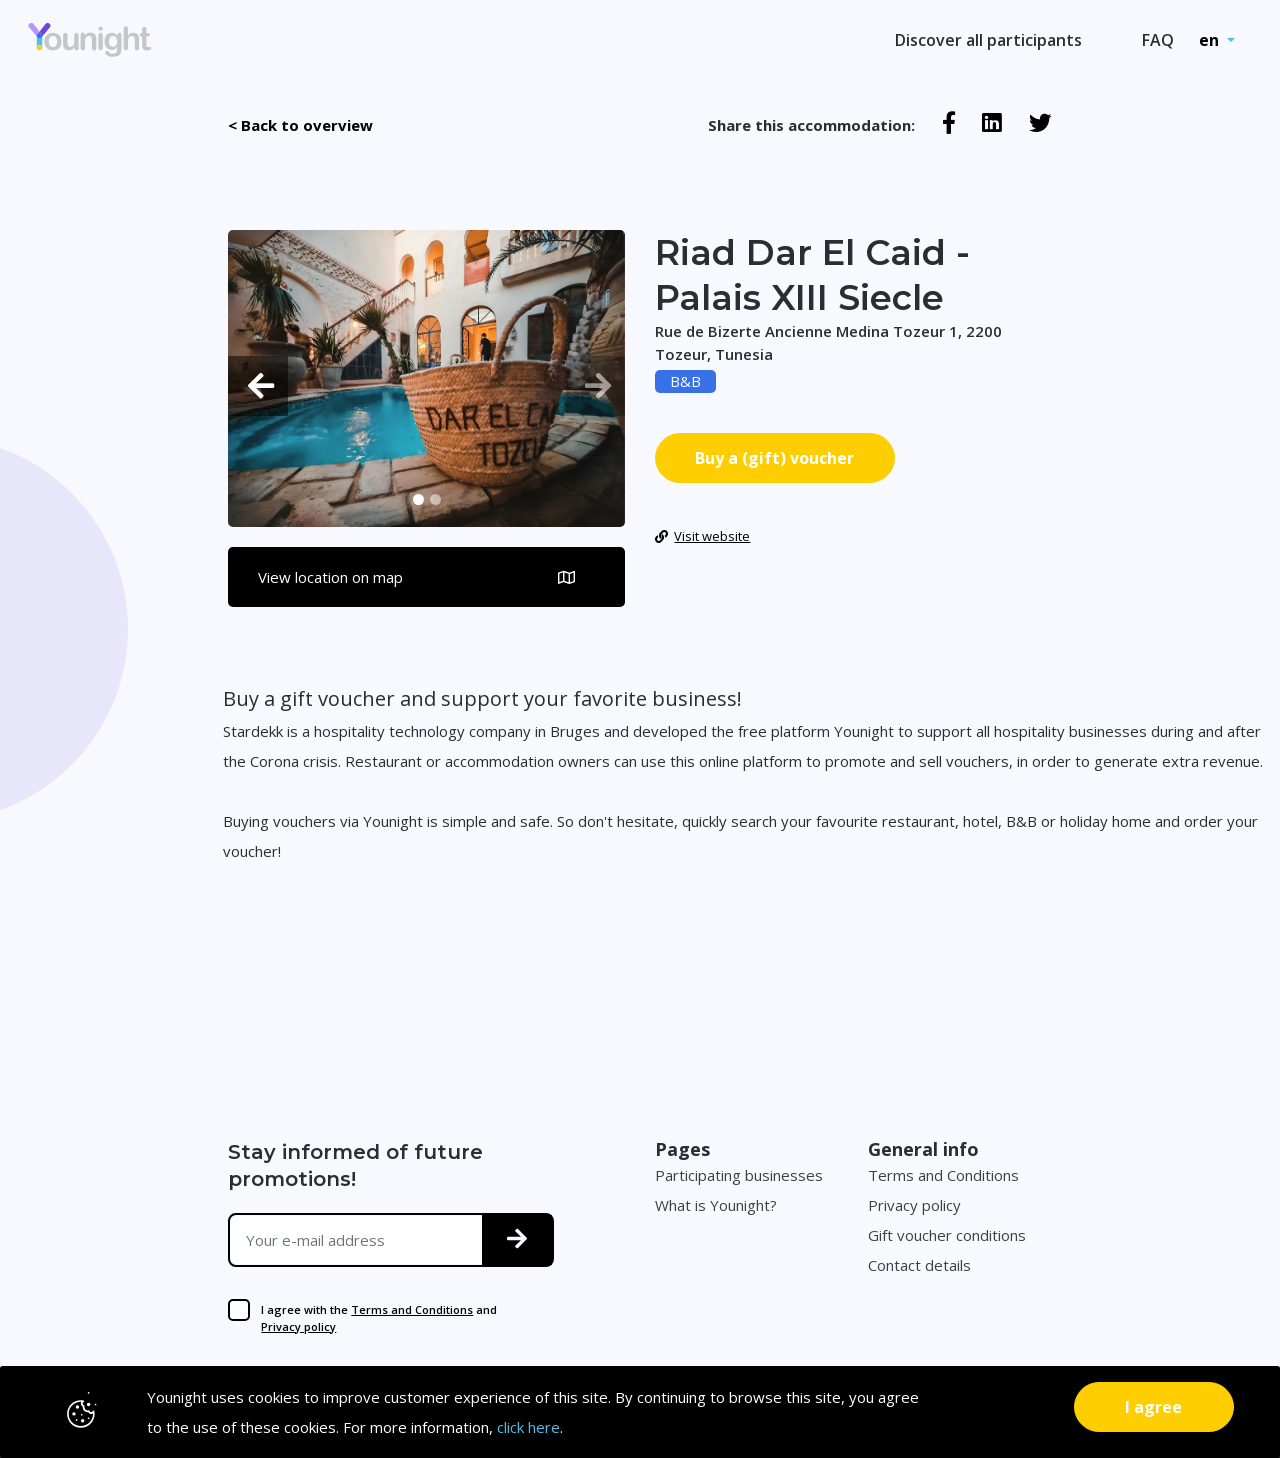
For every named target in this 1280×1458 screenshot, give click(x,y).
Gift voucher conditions (947, 1235)
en (1211, 40)
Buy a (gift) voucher (774, 458)
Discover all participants (988, 40)
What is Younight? (716, 1205)
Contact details (919, 1265)
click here (528, 1427)
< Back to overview (300, 125)
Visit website (703, 536)
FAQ (1158, 40)
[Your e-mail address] (356, 1240)
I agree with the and (379, 1318)
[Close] (1154, 1407)
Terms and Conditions (412, 1309)
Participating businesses (739, 1175)
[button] (257, 385)
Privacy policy (298, 1326)
